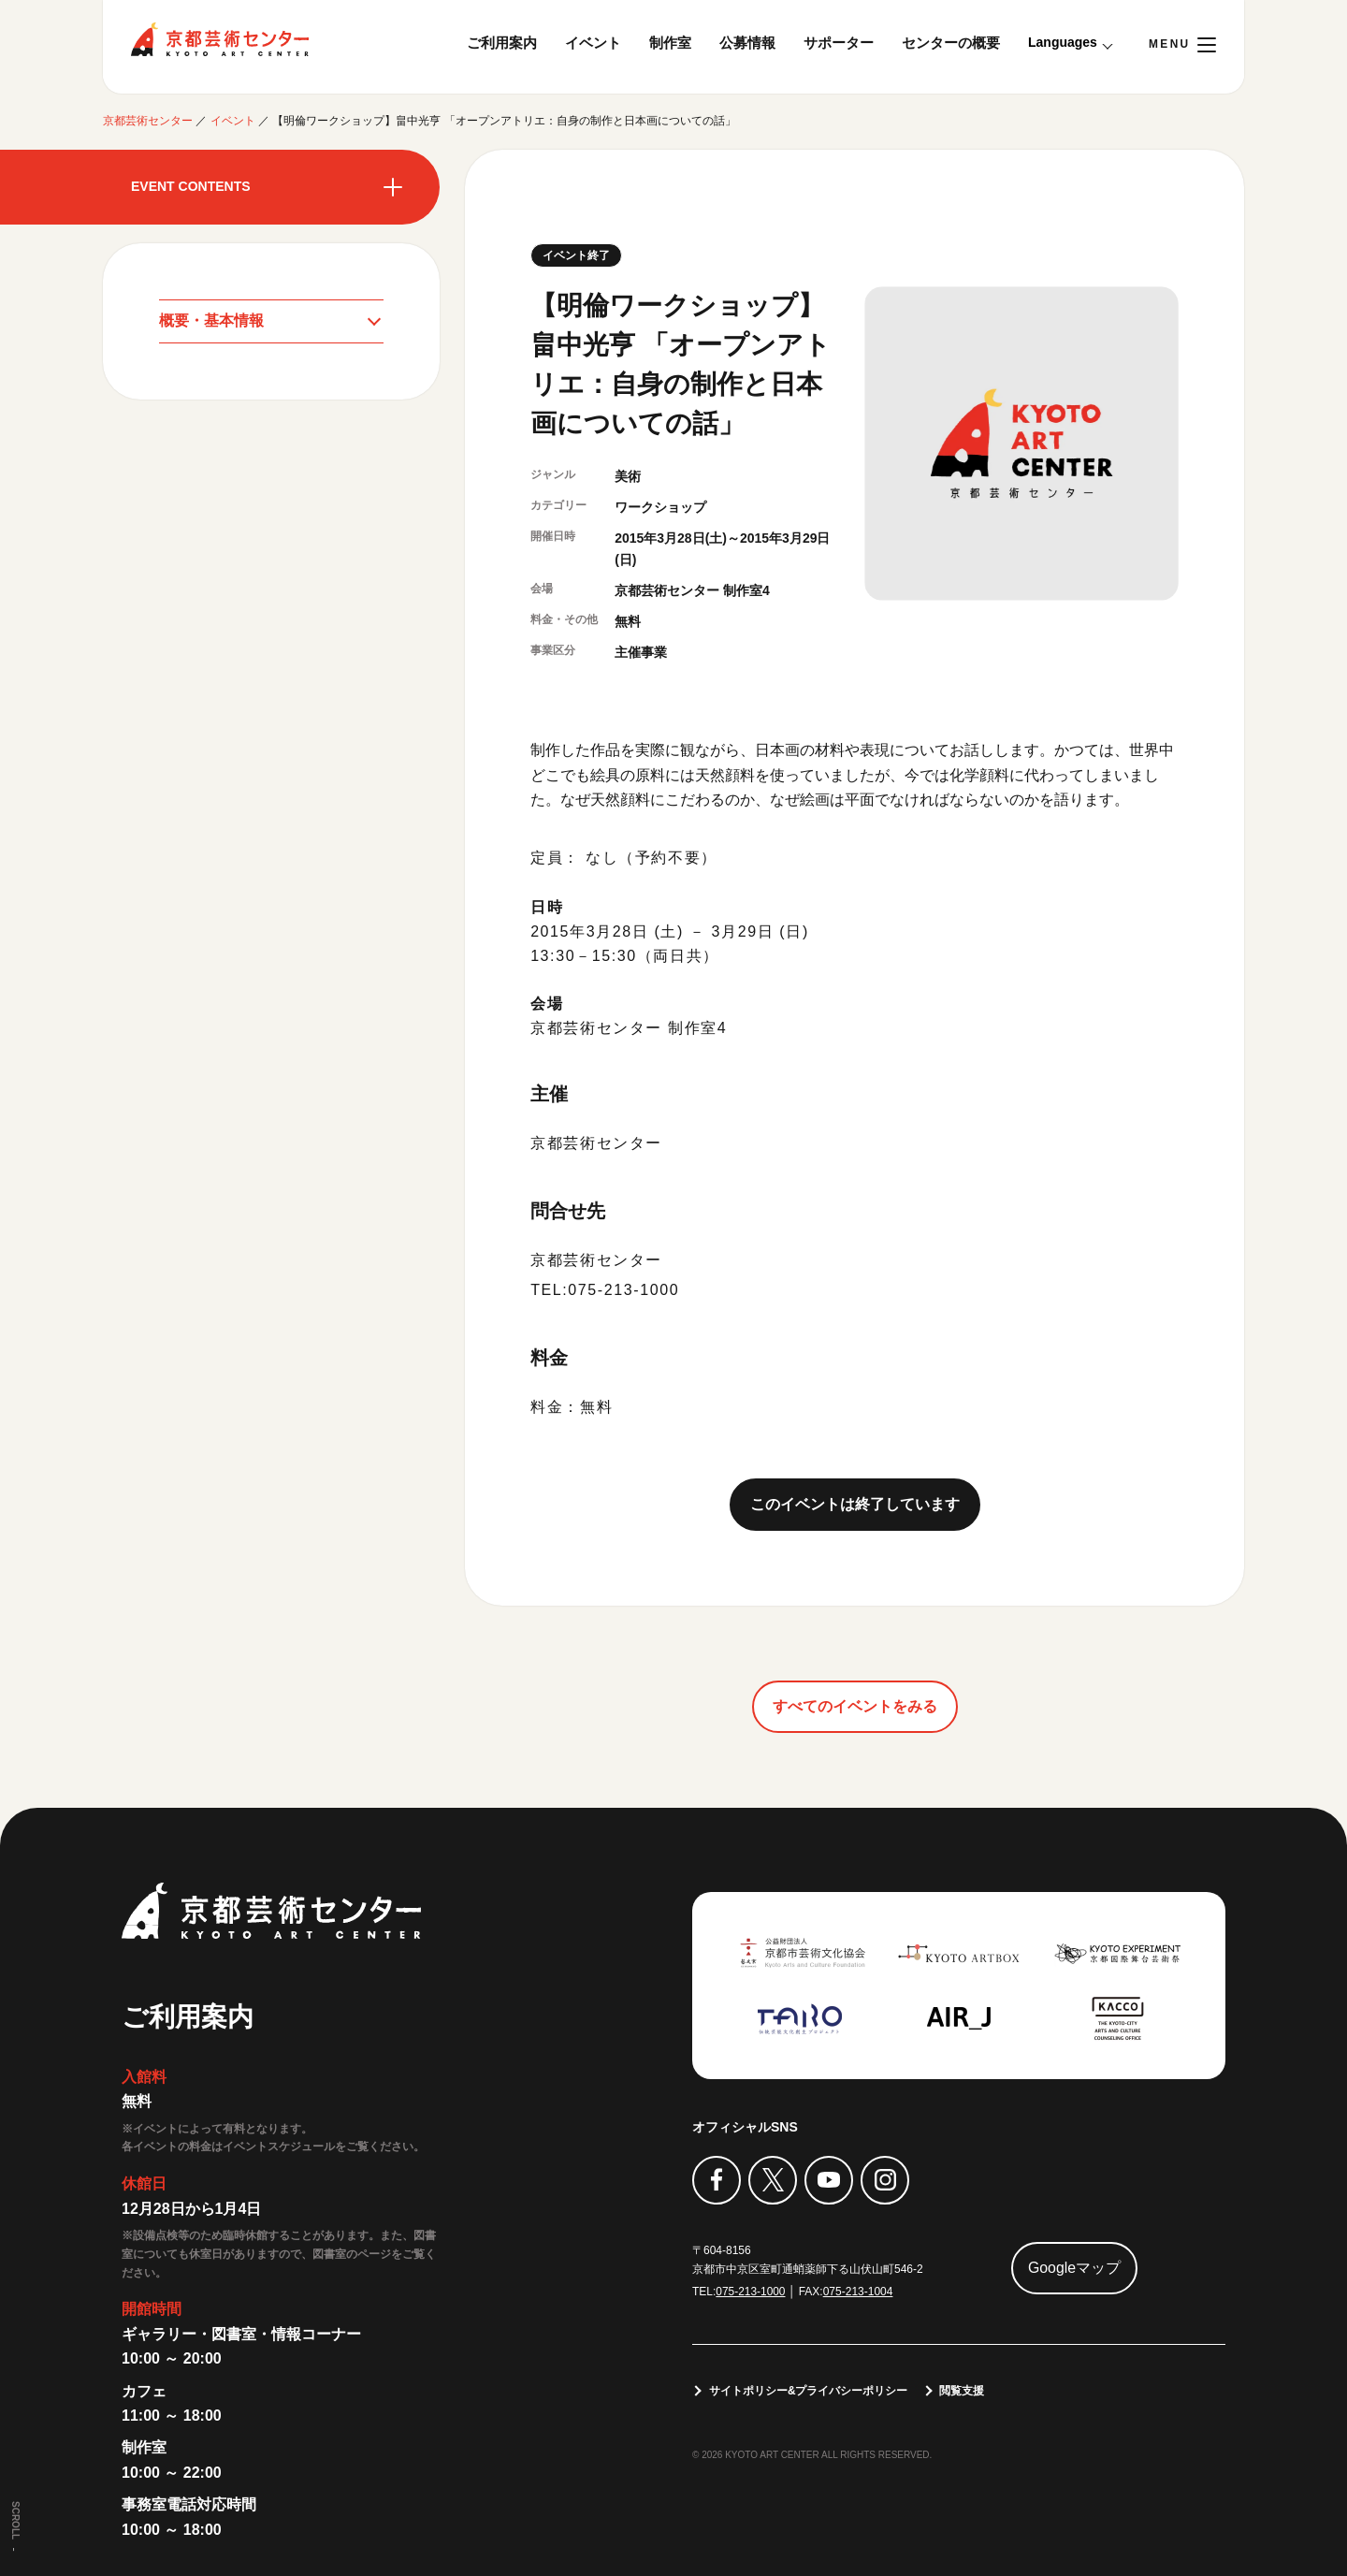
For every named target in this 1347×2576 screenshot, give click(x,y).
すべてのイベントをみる (855, 1705)
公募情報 (747, 43)
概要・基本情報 (211, 320)
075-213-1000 (751, 2291)
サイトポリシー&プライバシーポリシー (808, 2390)
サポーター (839, 43)
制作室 (670, 43)
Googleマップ (1075, 2268)
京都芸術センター (220, 39)
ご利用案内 (502, 43)
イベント (593, 43)
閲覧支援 (962, 2390)
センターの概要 (951, 43)
